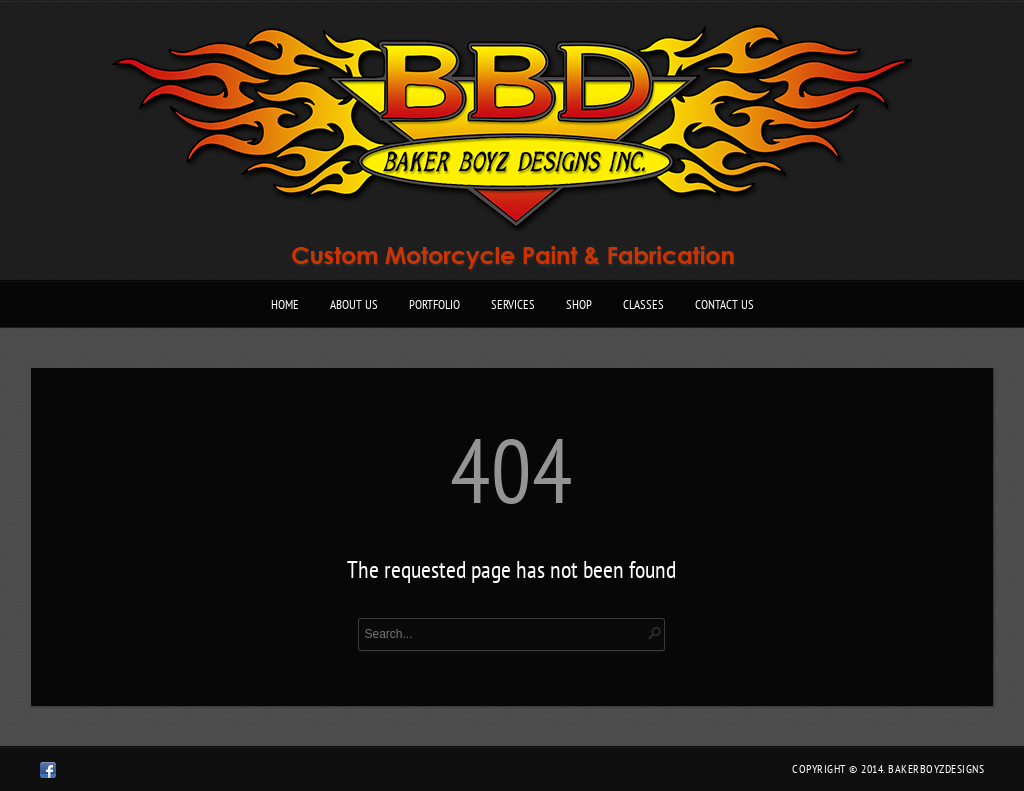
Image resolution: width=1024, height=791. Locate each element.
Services (513, 304)
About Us (354, 304)
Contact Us (724, 304)
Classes (643, 304)
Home (285, 304)
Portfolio (434, 304)
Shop (579, 304)
